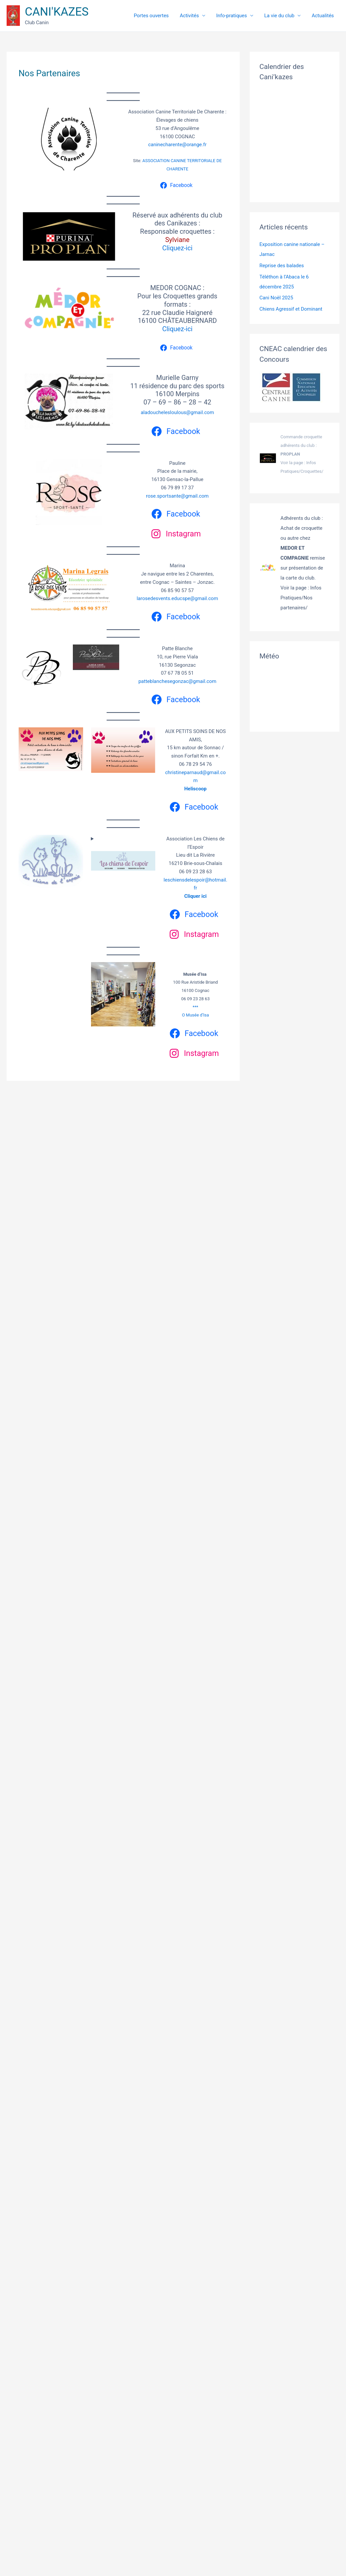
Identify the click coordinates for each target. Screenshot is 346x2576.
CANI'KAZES (57, 12)
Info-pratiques (242, 16)
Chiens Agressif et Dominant (291, 309)
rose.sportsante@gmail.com (177, 496)
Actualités (325, 16)
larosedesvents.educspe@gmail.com (177, 598)
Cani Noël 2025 (276, 298)
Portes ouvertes (171, 16)
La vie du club (286, 16)
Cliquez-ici (177, 248)
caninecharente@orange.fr (177, 145)
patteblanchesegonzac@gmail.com (177, 681)
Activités (205, 16)
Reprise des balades (282, 266)
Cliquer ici (195, 896)
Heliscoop (195, 789)
